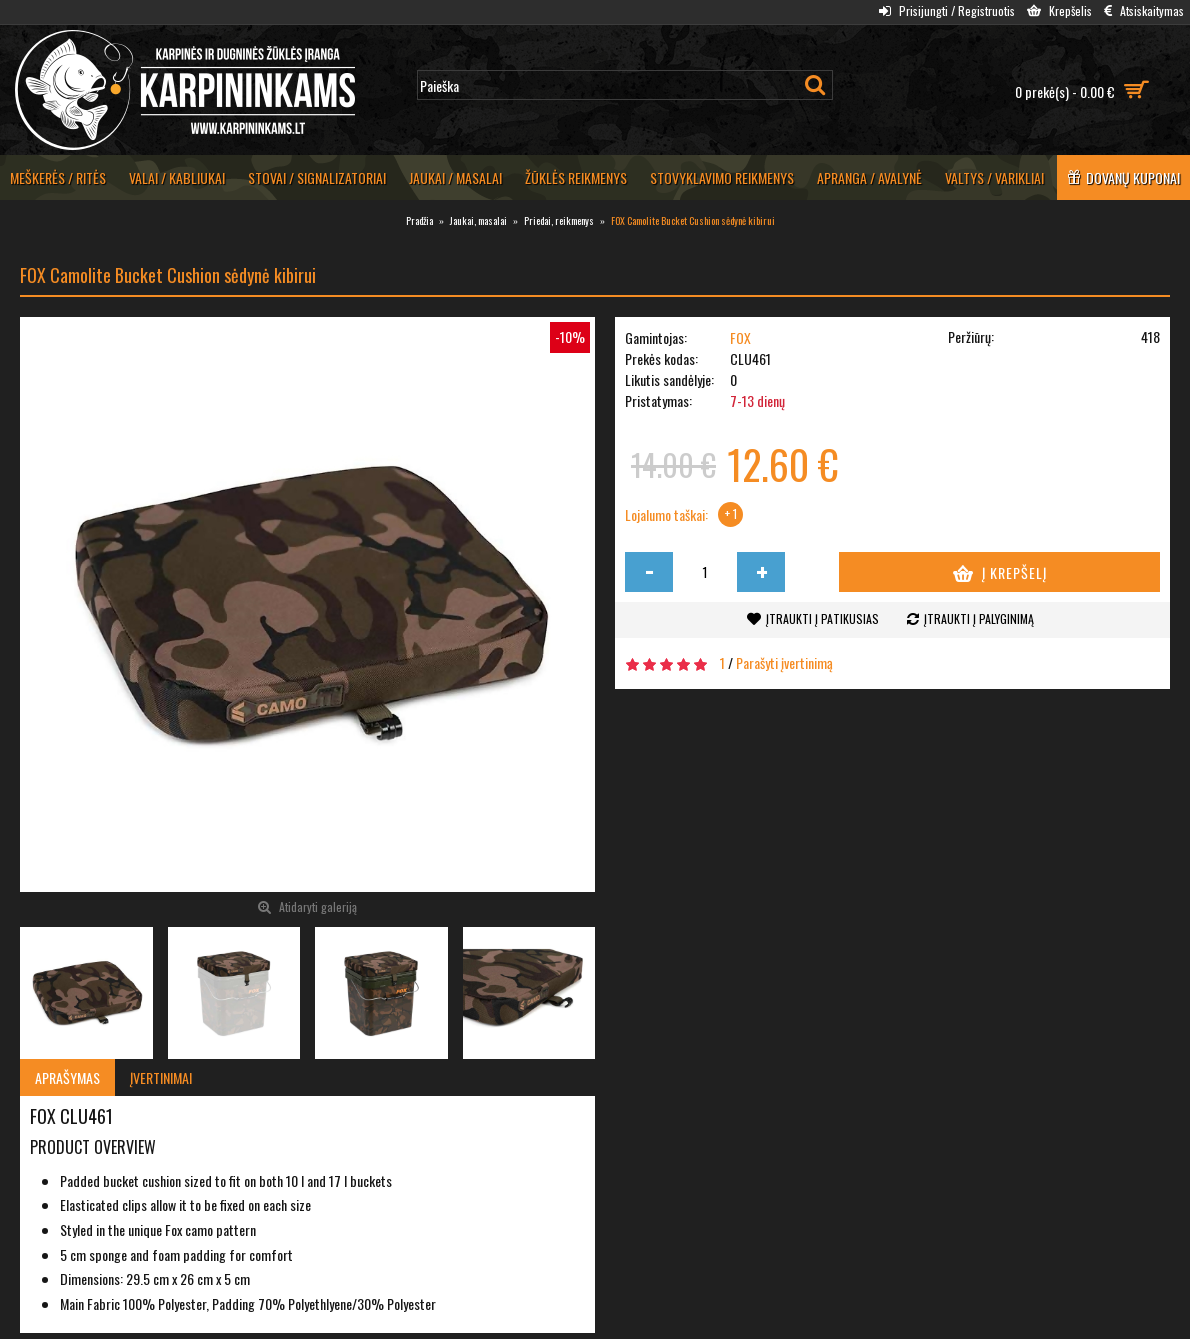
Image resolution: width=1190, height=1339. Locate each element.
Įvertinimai (161, 1077)
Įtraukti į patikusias (822, 618)
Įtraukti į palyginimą (979, 618)
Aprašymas (67, 1077)
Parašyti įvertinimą (784, 662)
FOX (740, 337)
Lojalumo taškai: (666, 515)
